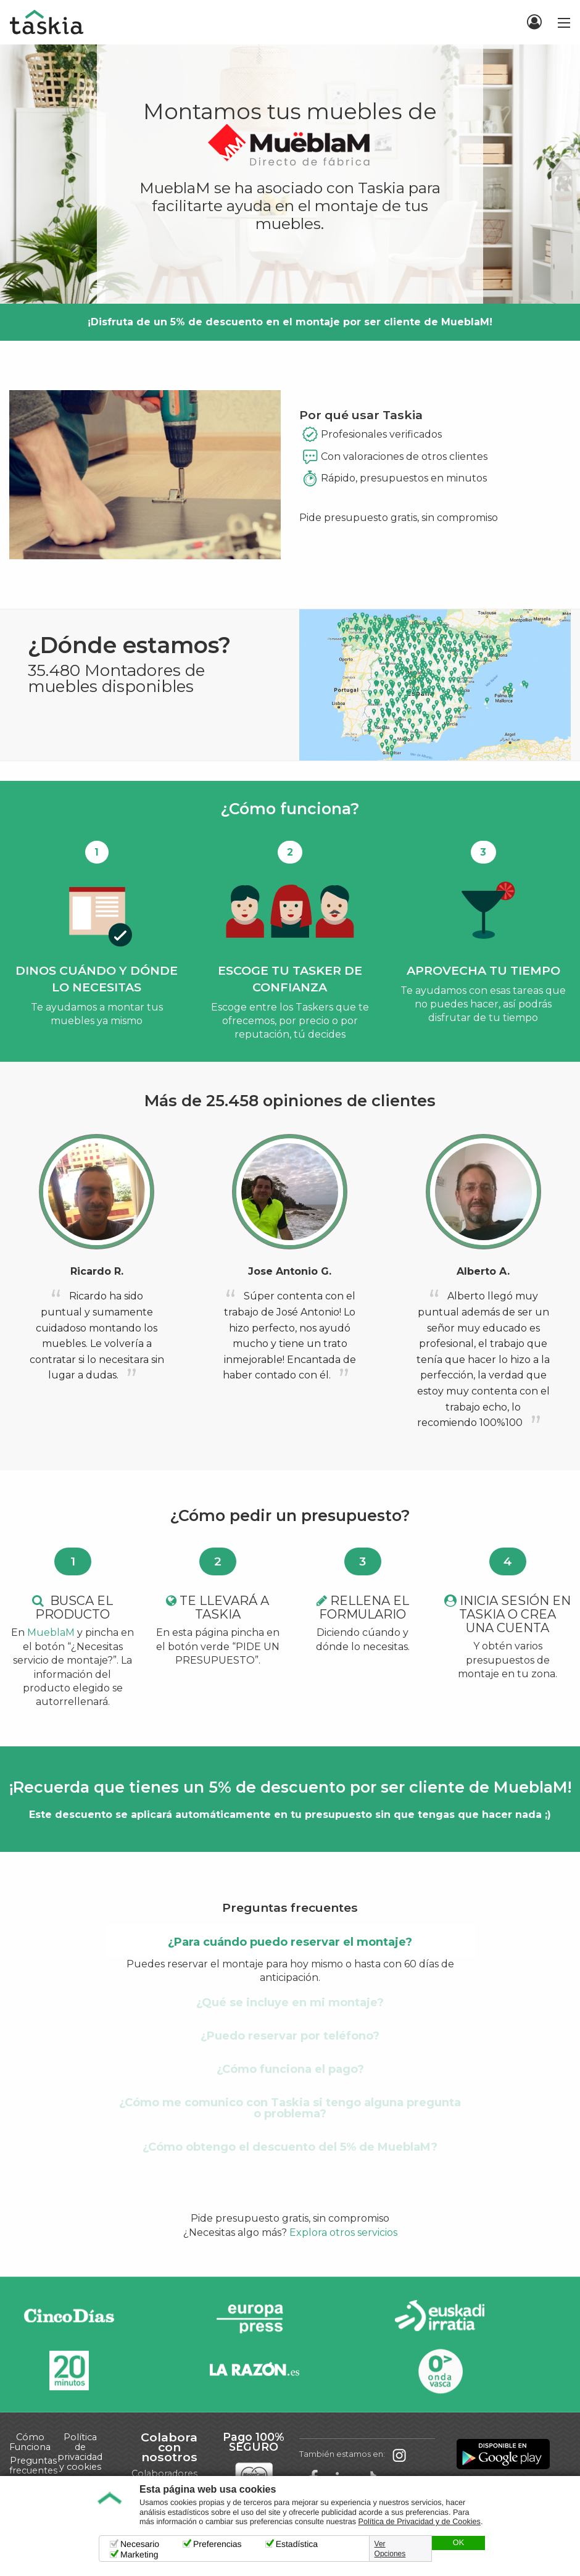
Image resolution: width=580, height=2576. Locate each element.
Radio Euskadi (440, 2318)
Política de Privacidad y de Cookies (419, 2521)
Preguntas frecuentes (33, 2465)
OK (458, 2542)
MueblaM (51, 1632)
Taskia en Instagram (399, 2454)
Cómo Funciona (30, 2442)
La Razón (254, 2371)
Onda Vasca (440, 2371)
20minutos (69, 2371)
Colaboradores (164, 2473)
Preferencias (217, 2544)
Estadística (297, 2544)
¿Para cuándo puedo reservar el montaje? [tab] (290, 1942)
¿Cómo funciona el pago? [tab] (290, 2069)
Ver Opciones (390, 2549)
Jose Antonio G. (289, 1271)
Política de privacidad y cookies (79, 2452)
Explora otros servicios (343, 2232)
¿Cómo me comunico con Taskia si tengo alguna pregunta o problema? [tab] (290, 2108)
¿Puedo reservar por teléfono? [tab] (290, 2036)
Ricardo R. (96, 1271)
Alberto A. (483, 1271)
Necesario (139, 2544)
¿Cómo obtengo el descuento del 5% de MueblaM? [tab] (290, 2147)
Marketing (139, 2554)
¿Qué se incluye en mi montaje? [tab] (290, 2002)
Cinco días (69, 2318)
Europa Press (254, 2318)
